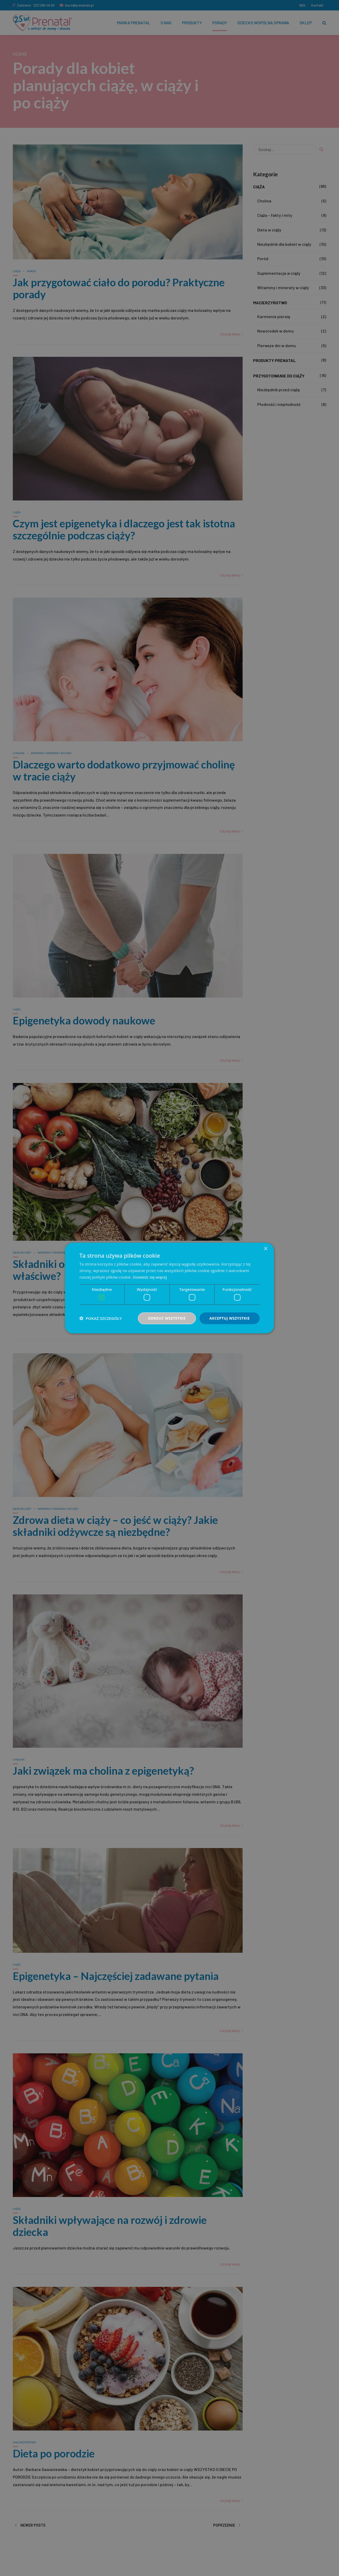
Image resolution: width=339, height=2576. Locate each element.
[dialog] (169, 1288)
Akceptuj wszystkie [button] (229, 1318)
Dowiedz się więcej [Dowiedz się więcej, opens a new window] (150, 1276)
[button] (100, 1318)
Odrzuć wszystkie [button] (167, 1318)
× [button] (265, 1249)
